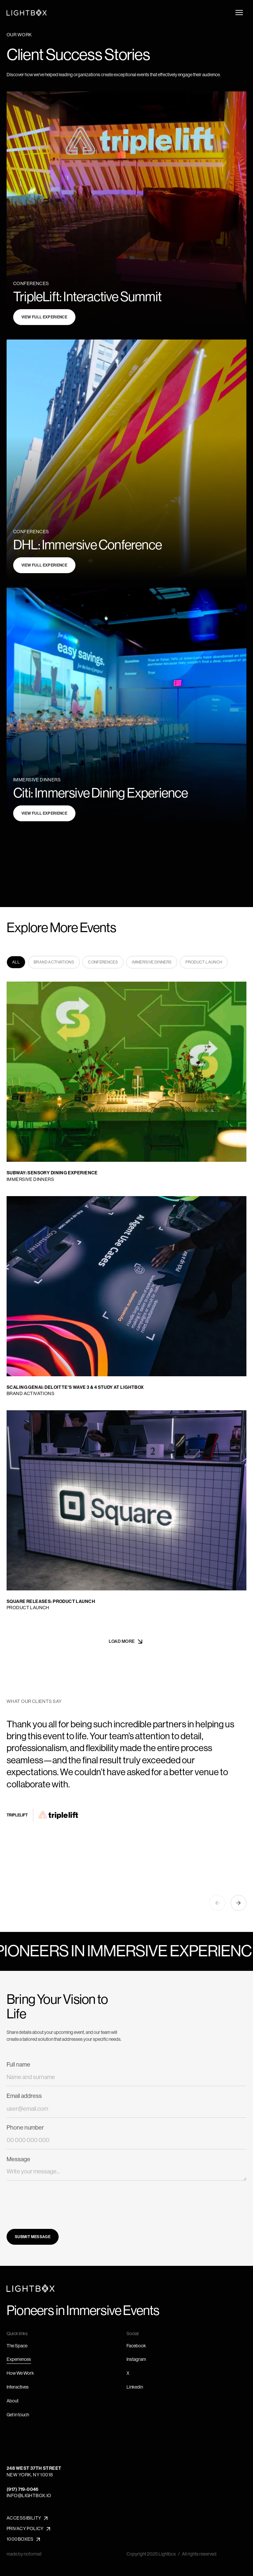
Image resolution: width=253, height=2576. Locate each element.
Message (18, 2159)
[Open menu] (239, 12)
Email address (24, 2096)
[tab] (16, 962)
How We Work (20, 2373)
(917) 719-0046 (23, 2489)
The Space (17, 2345)
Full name (18, 2064)
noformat (33, 2554)
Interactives (18, 2387)
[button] (217, 1903)
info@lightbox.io (29, 2495)
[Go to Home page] (31, 2288)
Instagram (136, 2359)
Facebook (136, 2345)
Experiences (19, 2359)
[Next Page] (127, 1642)
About (12, 2400)
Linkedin (134, 2387)
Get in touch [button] (18, 2414)
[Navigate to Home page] (27, 12)
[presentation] (57, 2200)
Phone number (25, 2127)
